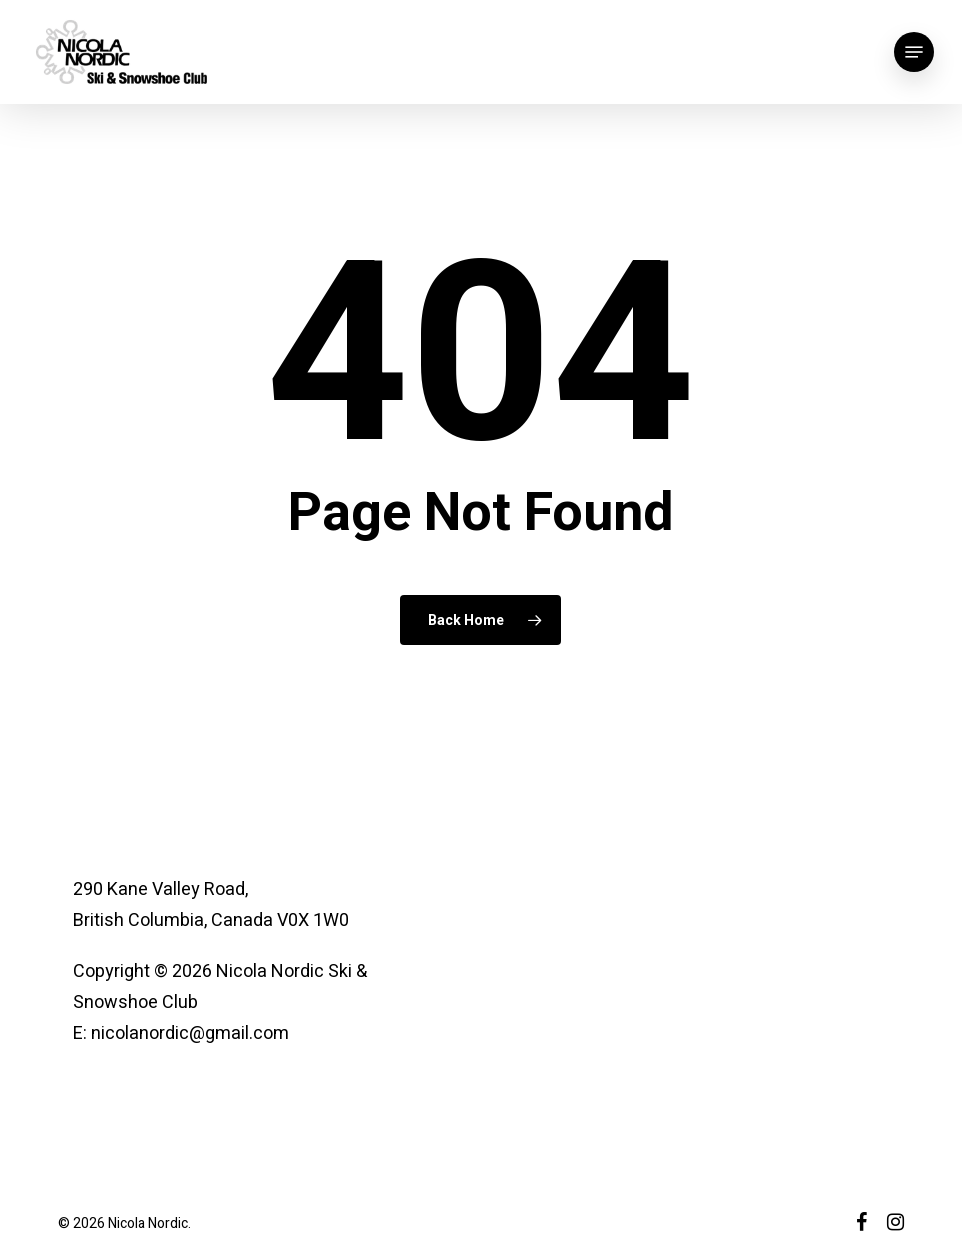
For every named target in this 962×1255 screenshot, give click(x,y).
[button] (914, 52)
